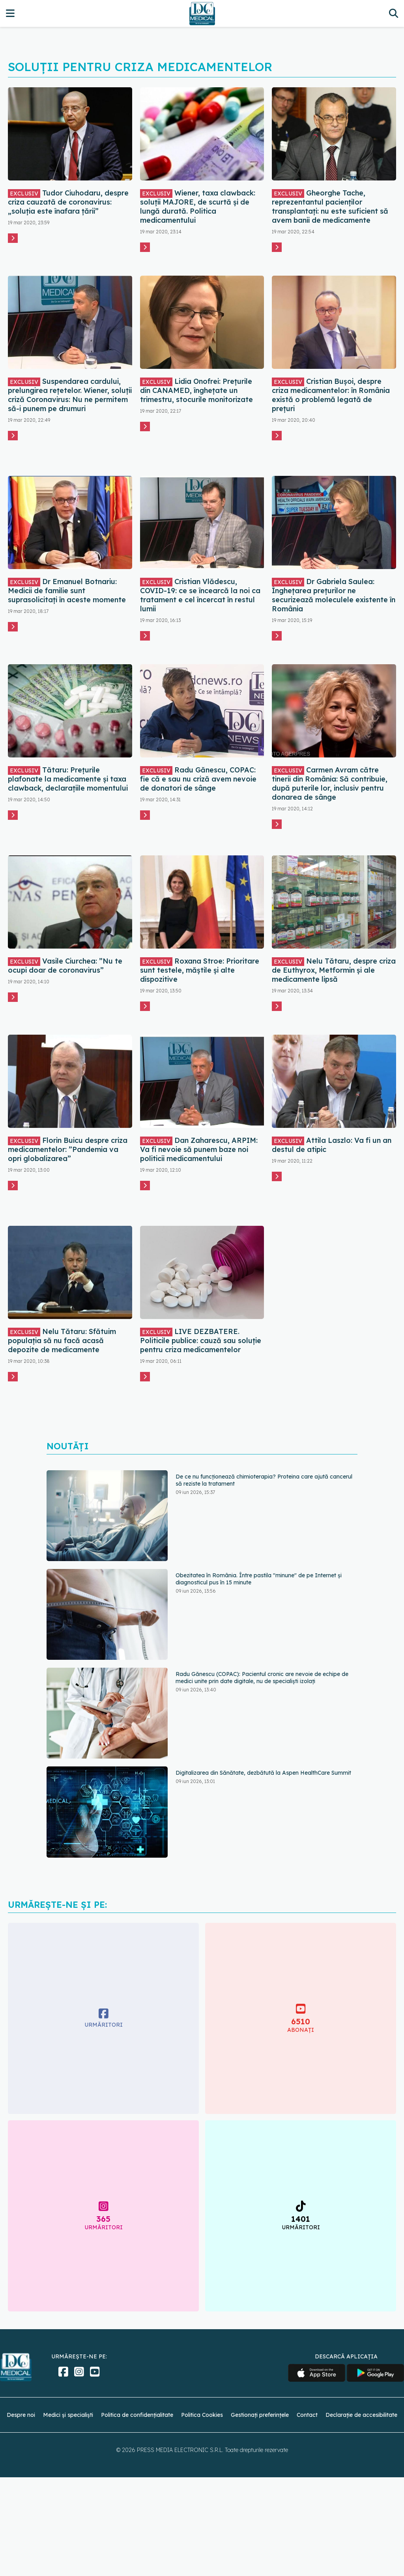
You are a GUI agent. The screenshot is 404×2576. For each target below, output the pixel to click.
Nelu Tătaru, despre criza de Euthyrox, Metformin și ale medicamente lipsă (334, 970)
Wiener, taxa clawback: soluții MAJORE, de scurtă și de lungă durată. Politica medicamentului (197, 206)
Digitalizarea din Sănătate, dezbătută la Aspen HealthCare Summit (263, 1772)
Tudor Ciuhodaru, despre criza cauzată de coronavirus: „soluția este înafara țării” (68, 202)
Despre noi (21, 2414)
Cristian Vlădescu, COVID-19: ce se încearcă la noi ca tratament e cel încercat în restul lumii (200, 595)
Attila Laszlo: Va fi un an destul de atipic (331, 1145)
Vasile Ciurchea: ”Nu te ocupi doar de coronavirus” (65, 965)
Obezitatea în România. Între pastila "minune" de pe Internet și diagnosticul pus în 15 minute (259, 1579)
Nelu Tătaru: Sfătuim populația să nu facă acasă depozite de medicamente (62, 1340)
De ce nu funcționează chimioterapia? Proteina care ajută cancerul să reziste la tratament (264, 1480)
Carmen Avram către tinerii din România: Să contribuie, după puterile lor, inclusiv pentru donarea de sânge (329, 783)
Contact (307, 2414)
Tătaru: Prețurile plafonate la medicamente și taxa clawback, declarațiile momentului (68, 779)
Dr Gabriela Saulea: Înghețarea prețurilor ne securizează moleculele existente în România (333, 595)
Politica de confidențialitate (137, 2414)
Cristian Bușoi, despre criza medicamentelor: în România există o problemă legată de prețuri (331, 395)
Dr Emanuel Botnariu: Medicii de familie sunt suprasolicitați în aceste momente (67, 590)
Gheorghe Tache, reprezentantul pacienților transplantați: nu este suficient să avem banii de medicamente (330, 206)
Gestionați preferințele (260, 2414)
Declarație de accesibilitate (361, 2414)
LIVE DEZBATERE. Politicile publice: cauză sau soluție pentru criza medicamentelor (200, 1340)
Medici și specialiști (68, 2414)
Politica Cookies (202, 2414)
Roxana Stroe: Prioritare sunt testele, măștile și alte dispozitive (199, 970)
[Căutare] (393, 13)
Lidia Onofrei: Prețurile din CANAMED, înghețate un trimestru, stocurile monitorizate (196, 390)
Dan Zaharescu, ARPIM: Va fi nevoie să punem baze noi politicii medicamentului (199, 1149)
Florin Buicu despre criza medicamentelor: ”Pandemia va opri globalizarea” (67, 1149)
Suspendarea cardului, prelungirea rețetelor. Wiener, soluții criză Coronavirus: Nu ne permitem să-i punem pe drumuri (70, 395)
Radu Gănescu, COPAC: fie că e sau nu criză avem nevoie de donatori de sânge (198, 779)
